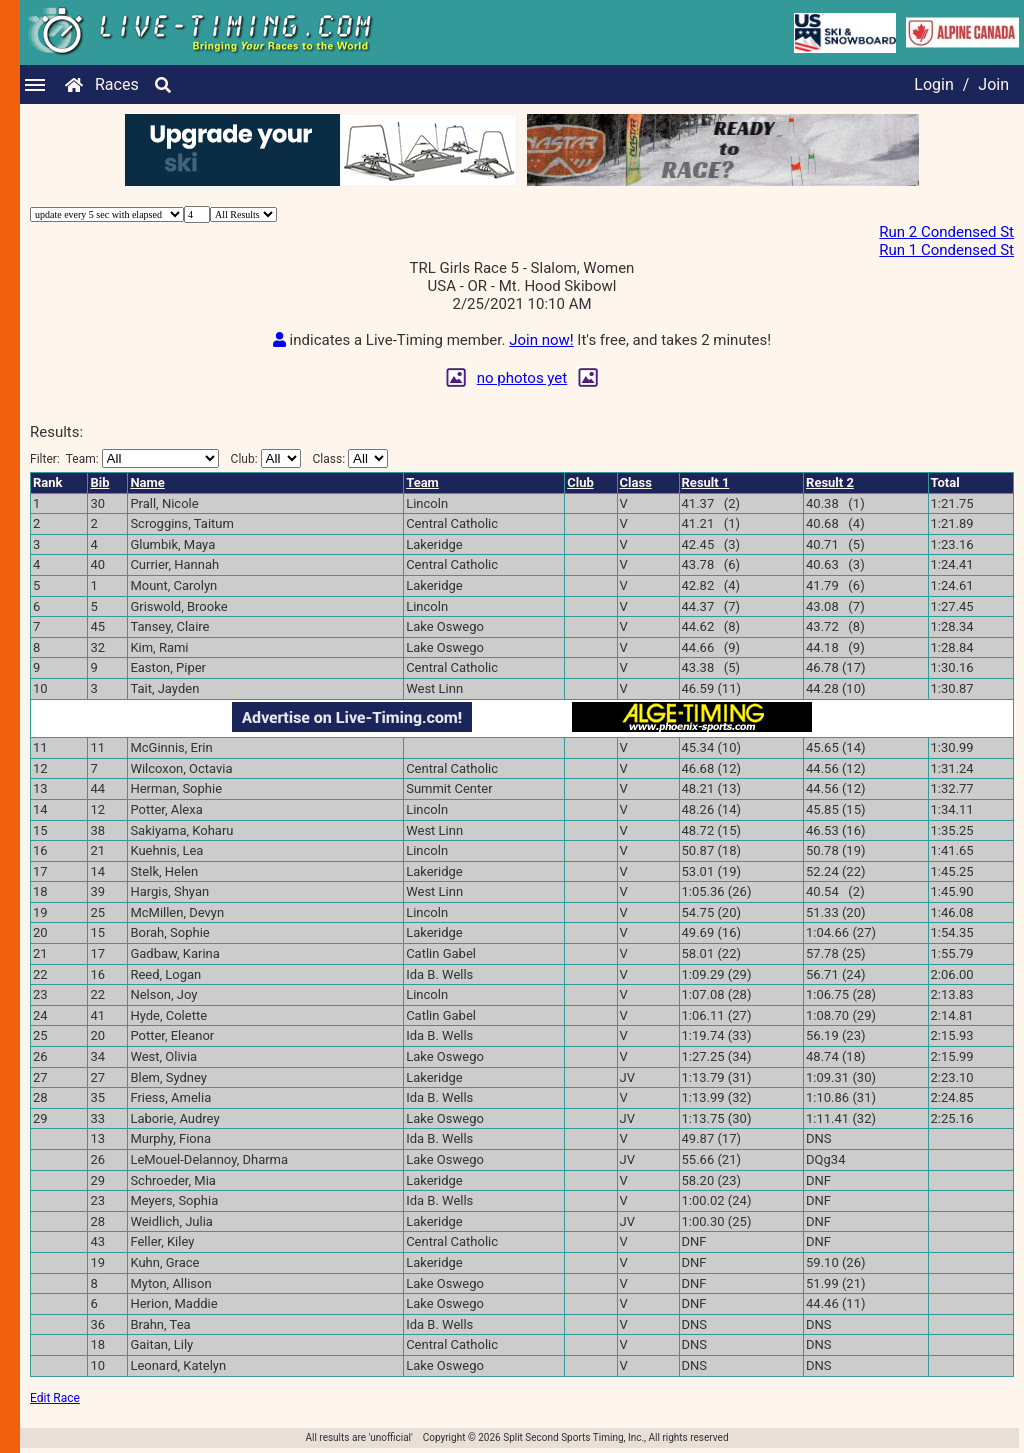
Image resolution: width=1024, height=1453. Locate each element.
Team (422, 482)
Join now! (541, 340)
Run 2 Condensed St (946, 232)
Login (933, 84)
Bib (99, 482)
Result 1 (706, 482)
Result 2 (830, 482)
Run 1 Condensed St (946, 250)
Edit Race (55, 1398)
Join (993, 84)
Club (580, 482)
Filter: (124, 458)
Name (147, 482)
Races (117, 84)
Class (636, 482)
